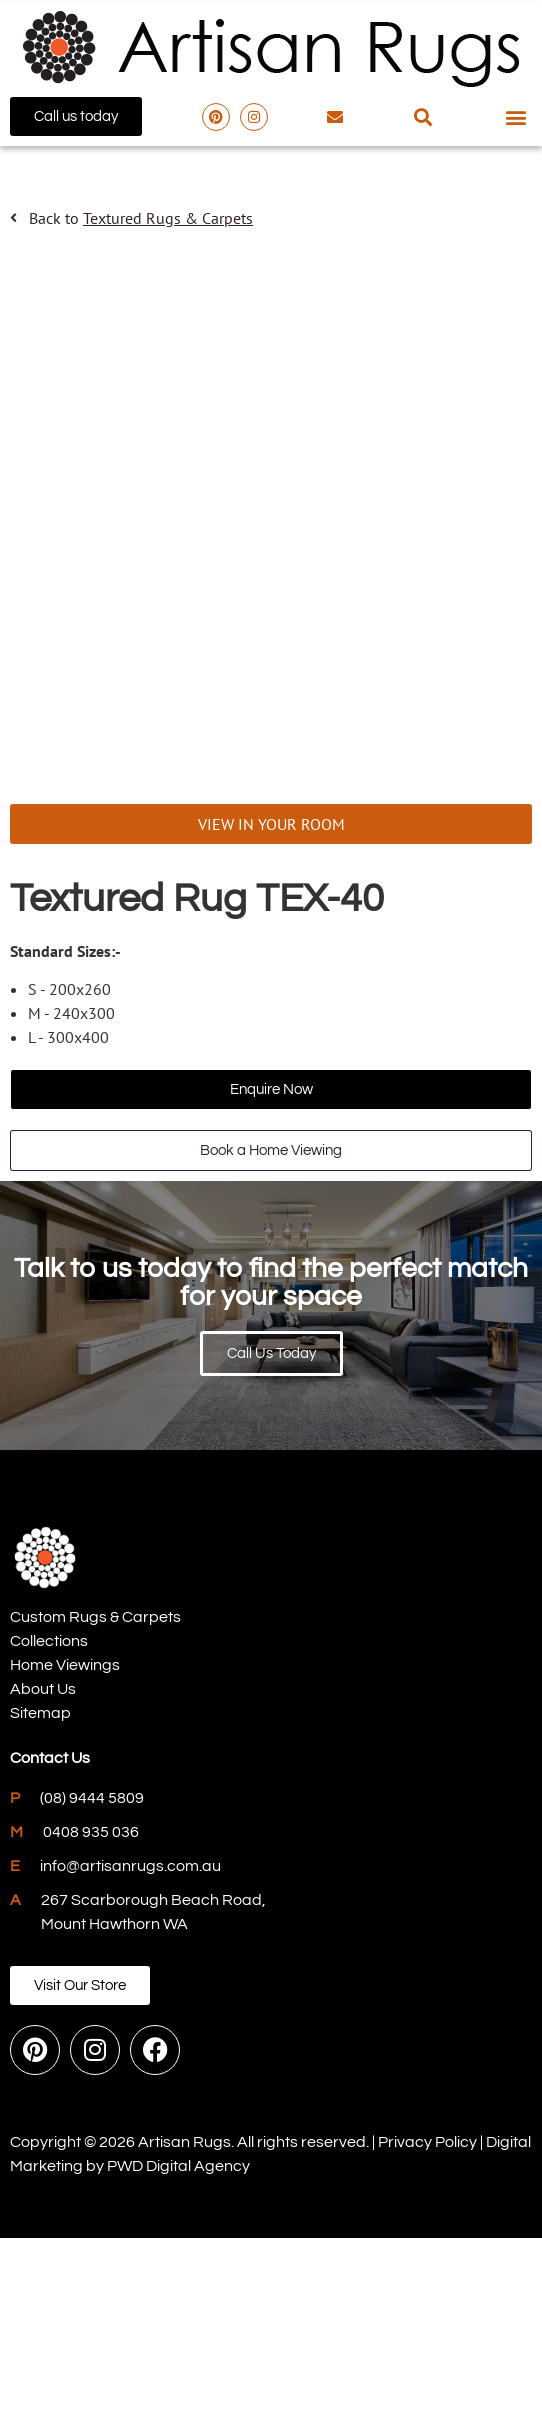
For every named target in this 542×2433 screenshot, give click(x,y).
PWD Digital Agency (178, 2361)
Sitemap (40, 1909)
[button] (423, 116)
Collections (49, 1837)
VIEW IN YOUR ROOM (271, 1020)
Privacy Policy (427, 2337)
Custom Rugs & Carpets (95, 1813)
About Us (43, 1885)
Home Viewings (65, 1861)
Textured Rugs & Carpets (168, 218)
